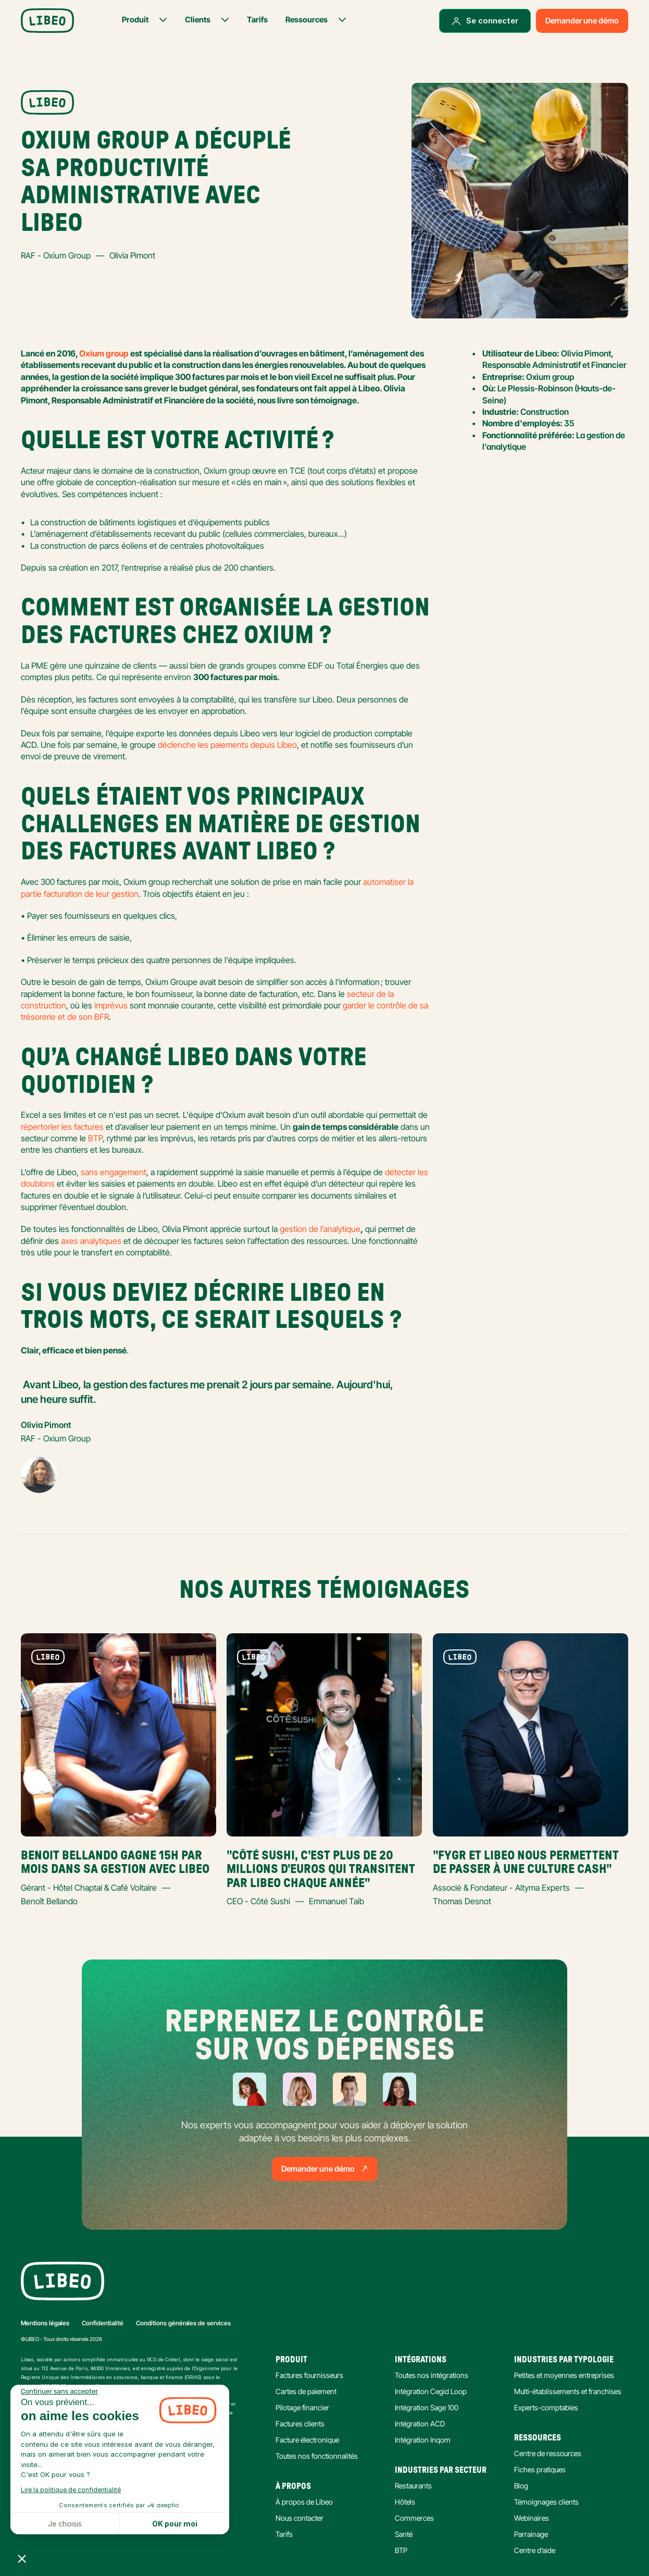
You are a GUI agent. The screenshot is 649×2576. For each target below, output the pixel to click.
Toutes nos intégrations (431, 2375)
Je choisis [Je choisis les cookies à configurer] (65, 2523)
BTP (95, 1138)
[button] (21, 2558)
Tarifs (284, 2534)
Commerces (414, 2517)
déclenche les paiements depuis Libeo (227, 744)
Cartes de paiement (306, 2391)
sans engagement (113, 1172)
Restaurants (413, 2485)
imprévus (111, 1005)
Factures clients (300, 2423)
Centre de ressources (547, 2453)
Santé (404, 2534)
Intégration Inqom (423, 2439)
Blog (521, 2485)
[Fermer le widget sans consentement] (59, 2391)
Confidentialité (102, 2323)
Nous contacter (299, 2517)
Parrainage (531, 2534)
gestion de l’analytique (320, 1229)
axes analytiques (91, 1241)
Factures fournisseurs (309, 2375)
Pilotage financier (302, 2407)
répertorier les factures (62, 1126)
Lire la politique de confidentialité (71, 2490)
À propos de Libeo (304, 2501)
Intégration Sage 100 (426, 2407)
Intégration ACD (420, 2423)
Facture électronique (307, 2439)
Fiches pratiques (540, 2469)
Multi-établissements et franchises (567, 2391)
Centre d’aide (534, 2550)
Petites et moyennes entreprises (564, 2375)
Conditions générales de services (183, 2323)
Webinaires (531, 2517)
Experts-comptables (546, 2407)
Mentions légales (45, 2323)
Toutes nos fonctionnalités (317, 2455)
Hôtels (405, 2501)
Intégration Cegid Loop (431, 2391)
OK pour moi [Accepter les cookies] (174, 2523)
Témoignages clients (546, 2501)
